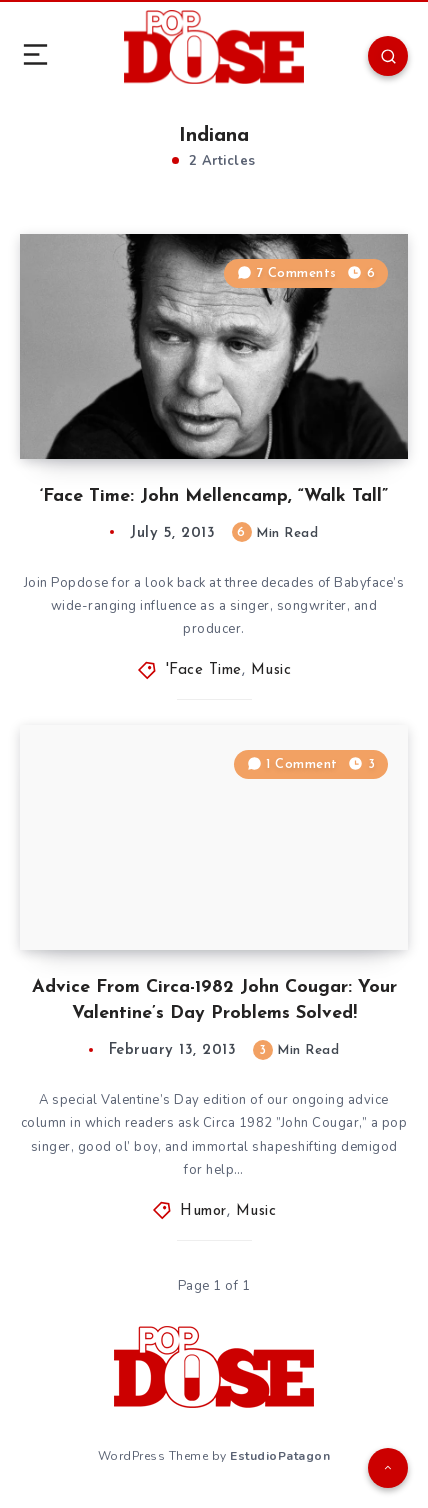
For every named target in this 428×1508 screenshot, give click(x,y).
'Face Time (204, 670)
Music (271, 670)
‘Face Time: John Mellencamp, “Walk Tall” (214, 496)
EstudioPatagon (280, 1456)
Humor (203, 1211)
